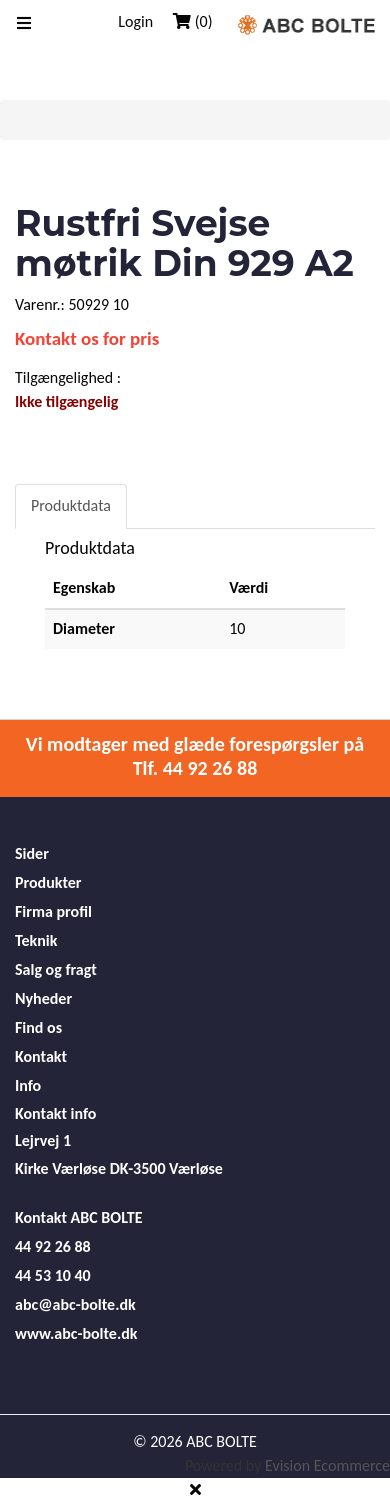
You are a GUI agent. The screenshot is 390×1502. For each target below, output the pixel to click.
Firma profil (53, 911)
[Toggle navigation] (24, 24)
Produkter (48, 882)
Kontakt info (55, 1113)
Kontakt (41, 1056)
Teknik (36, 940)
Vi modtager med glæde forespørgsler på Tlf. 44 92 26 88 (195, 756)
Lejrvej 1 (43, 1140)
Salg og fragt (56, 969)
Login (135, 21)
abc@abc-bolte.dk (75, 1304)
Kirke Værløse (60, 1168)
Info (28, 1085)
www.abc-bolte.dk (76, 1333)
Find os (38, 1027)
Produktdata (71, 505)
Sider (32, 853)
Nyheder (43, 998)
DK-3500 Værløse (166, 1168)
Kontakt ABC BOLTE (78, 1217)
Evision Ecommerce (327, 1465)
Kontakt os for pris (87, 338)
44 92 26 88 (53, 1246)
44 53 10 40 (53, 1275)
